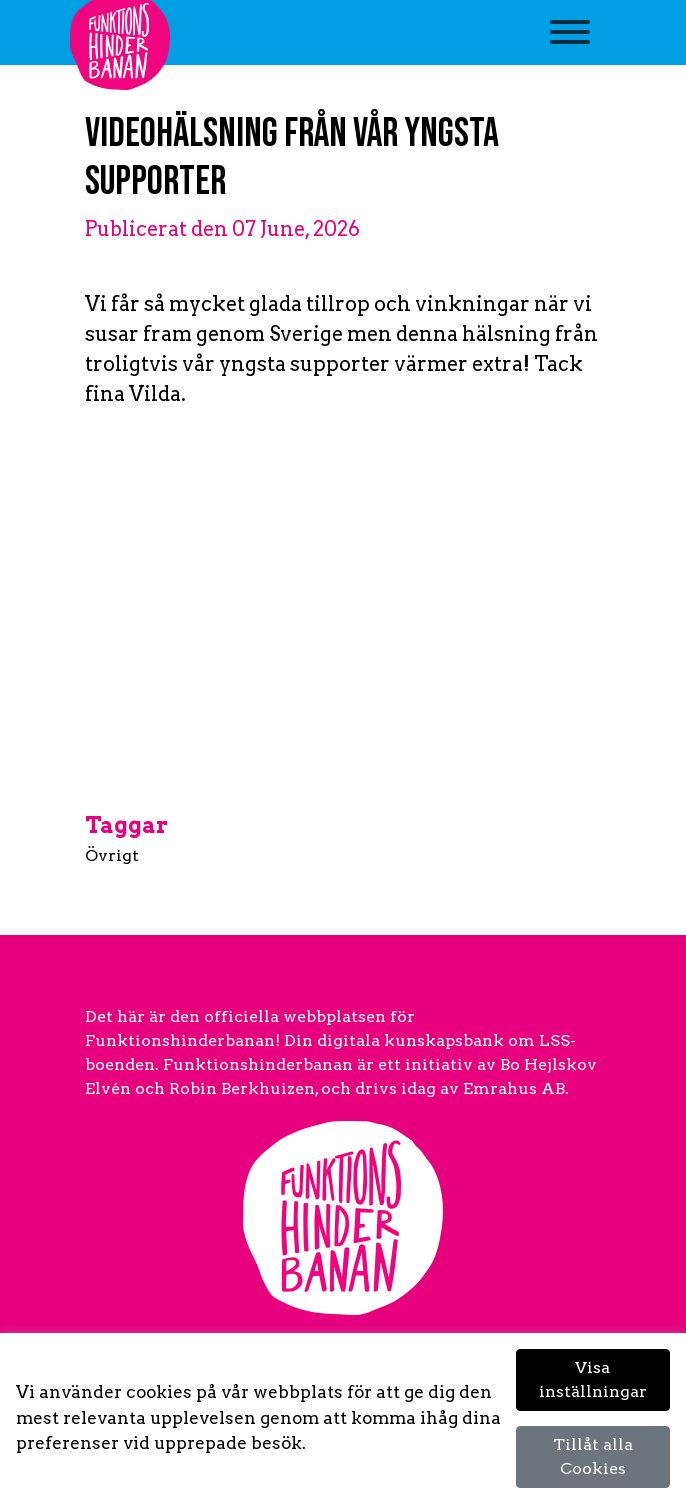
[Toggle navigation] (571, 42)
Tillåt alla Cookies (593, 1456)
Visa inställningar (593, 1379)
